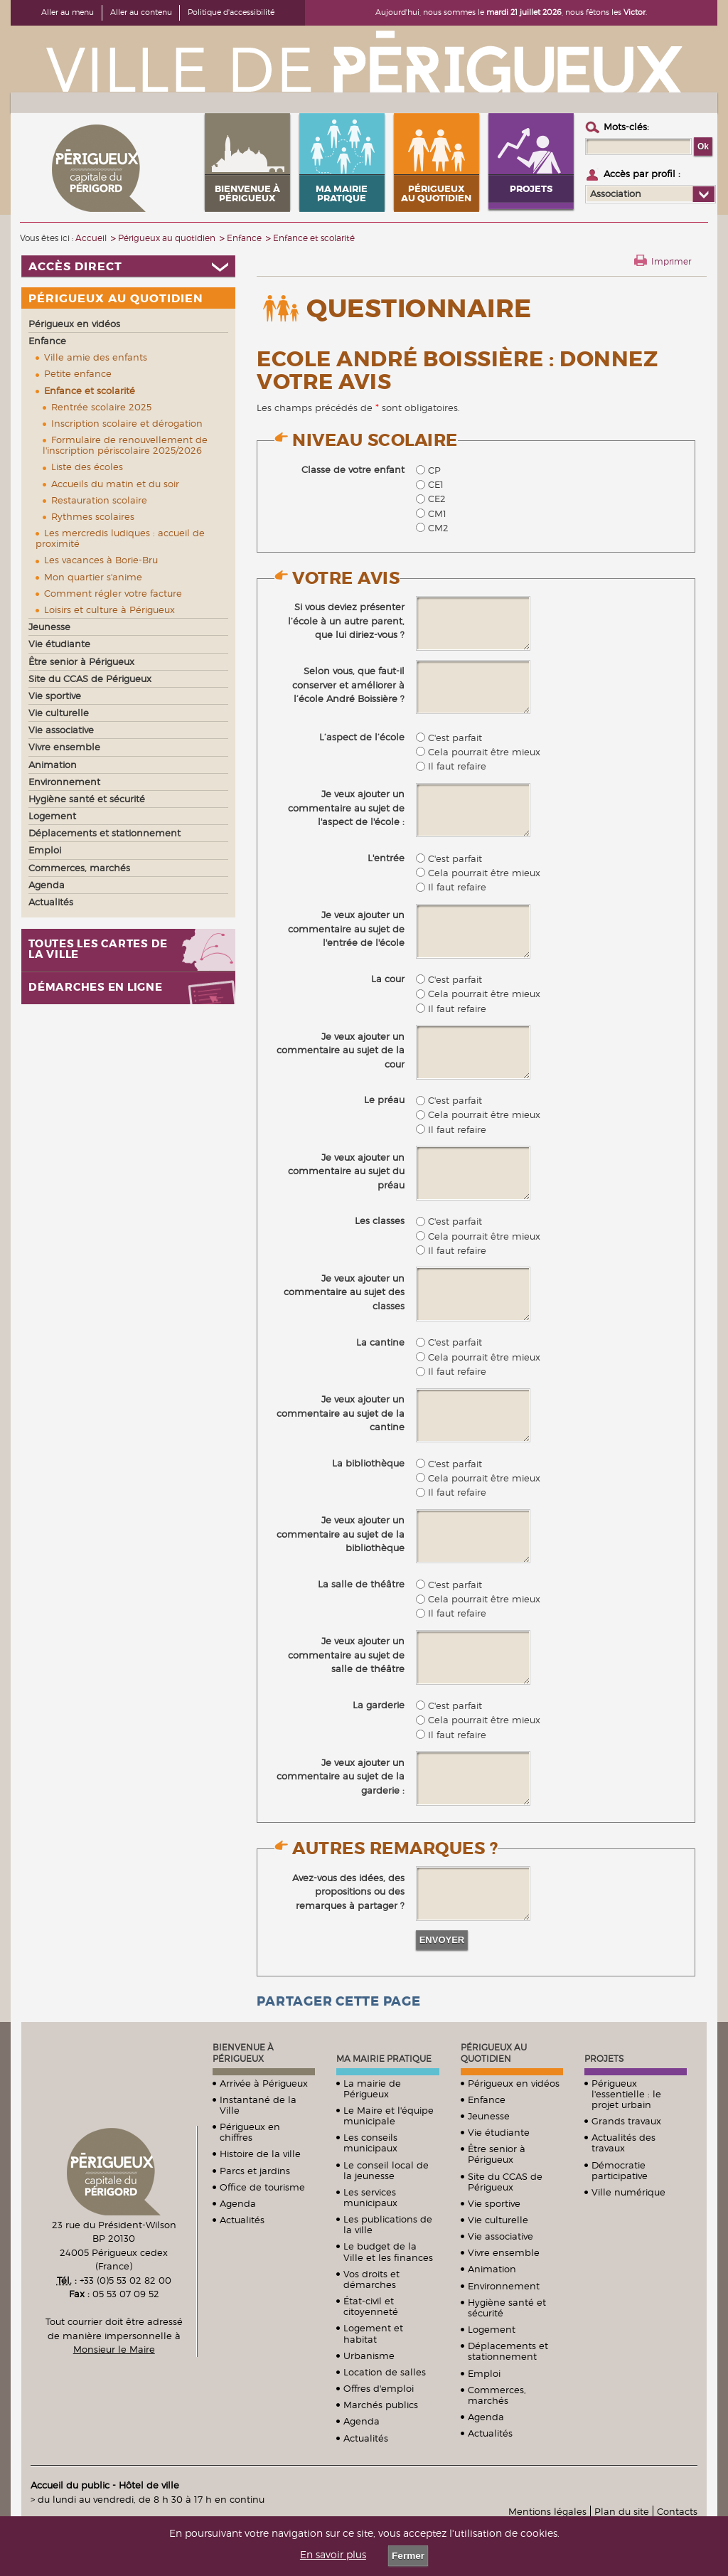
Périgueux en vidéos (514, 2083)
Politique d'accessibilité (231, 12)
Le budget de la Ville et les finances (388, 2251)
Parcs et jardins (255, 2170)
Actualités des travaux (623, 2142)
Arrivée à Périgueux (264, 2083)
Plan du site (621, 2511)
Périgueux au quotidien (494, 2053)
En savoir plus (333, 2554)
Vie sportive (494, 2203)
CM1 (431, 513)
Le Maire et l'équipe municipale (388, 2115)
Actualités (242, 2219)
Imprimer (671, 261)
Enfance (486, 2099)
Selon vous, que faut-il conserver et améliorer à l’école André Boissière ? (348, 684)
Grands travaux (626, 2121)
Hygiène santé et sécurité (507, 2307)
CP (428, 470)
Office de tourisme (262, 2187)
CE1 (430, 484)
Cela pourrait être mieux (478, 751)
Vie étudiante (499, 2132)
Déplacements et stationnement (508, 2351)
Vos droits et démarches (371, 2279)
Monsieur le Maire (114, 2349)
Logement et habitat (373, 2333)
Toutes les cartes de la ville (98, 949)
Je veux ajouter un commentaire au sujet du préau (346, 1171)
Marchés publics (380, 2404)
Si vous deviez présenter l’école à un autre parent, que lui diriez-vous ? (346, 620)
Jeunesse (489, 2116)
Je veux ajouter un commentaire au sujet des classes (344, 1291)
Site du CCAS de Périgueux (505, 2182)
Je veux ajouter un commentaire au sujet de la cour (341, 1050)
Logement (491, 2329)
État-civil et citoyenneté (370, 2306)
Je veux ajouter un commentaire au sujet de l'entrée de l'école (346, 928)
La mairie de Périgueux (372, 2088)
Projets (603, 2058)
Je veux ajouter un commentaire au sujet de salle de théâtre (346, 1654)
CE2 (431, 498)
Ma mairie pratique (384, 2058)
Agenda (238, 2203)
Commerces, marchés (497, 2395)
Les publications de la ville (387, 2224)
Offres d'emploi (378, 2388)
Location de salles (384, 2372)
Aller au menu (67, 12)
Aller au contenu (141, 12)
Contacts (677, 2511)
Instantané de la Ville (258, 2105)
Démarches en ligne (95, 987)
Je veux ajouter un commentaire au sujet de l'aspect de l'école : (346, 807)
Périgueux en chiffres (250, 2132)
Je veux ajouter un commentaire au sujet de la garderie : (341, 1776)
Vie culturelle (498, 2219)
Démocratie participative (620, 2170)
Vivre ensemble (504, 2252)
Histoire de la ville (260, 2153)
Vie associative (500, 2236)
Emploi (484, 2373)
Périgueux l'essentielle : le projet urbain (626, 2093)
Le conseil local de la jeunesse (386, 2170)
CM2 (432, 527)
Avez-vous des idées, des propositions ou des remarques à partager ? (348, 1891)
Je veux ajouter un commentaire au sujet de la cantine (341, 1412)
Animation (492, 2268)
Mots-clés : (626, 126)
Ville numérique (628, 2192)
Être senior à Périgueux (496, 2154)
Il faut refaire (451, 766)
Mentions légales (547, 2511)
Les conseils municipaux (370, 2142)
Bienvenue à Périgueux (243, 2053)
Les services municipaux (370, 2197)
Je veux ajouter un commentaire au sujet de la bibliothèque (341, 1533)
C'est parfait (449, 737)
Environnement (504, 2286)
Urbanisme (369, 2355)
